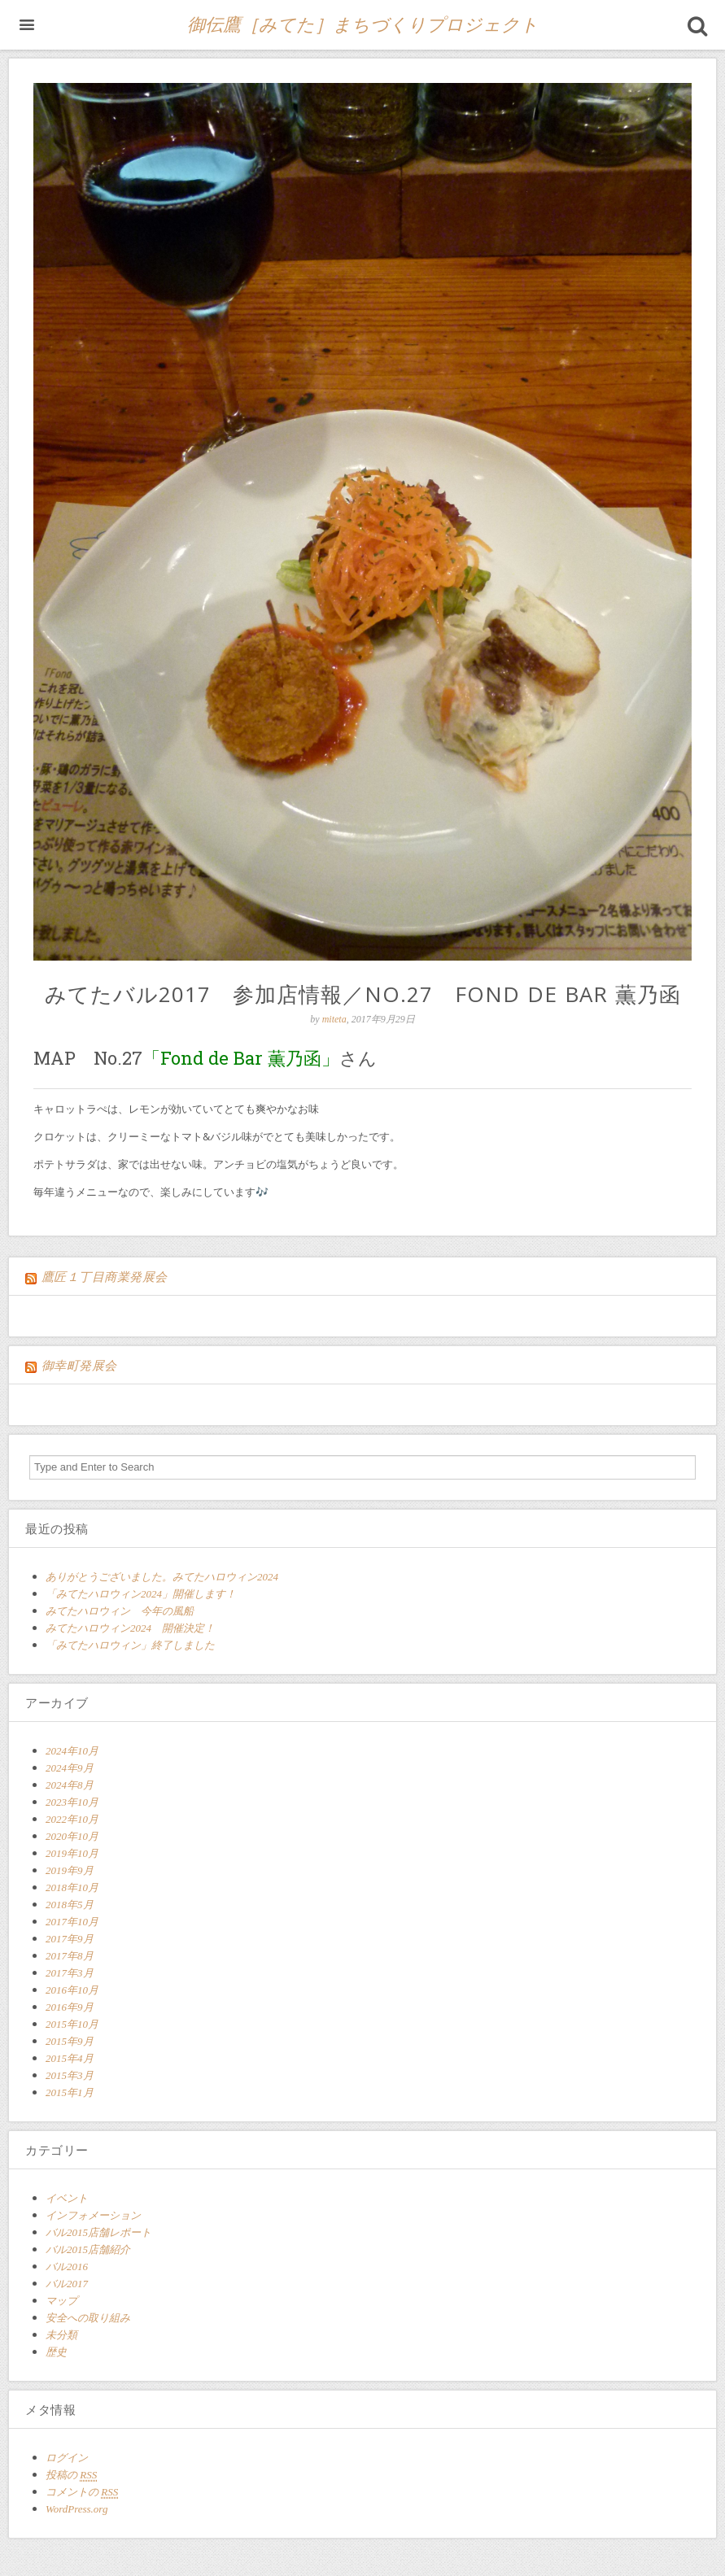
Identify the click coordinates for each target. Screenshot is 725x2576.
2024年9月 (70, 1768)
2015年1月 (70, 2092)
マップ (61, 2301)
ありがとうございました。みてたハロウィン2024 (167, 1577)
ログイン (67, 2458)
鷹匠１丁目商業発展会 (104, 1277)
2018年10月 (72, 1887)
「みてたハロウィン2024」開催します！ (141, 1594)
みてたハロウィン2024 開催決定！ (130, 1628)
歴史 (56, 2352)
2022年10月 (72, 1819)
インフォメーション (93, 2215)
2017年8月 (70, 1956)
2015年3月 (70, 2075)
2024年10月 (72, 1751)
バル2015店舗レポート (98, 2232)
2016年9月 (70, 2007)
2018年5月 (70, 1904)
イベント (67, 2198)
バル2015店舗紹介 (88, 2249)
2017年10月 (72, 1922)
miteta (334, 1019)
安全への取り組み (88, 2318)
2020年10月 (72, 1836)
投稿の (71, 2475)
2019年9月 (70, 1870)
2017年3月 (70, 1973)
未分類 (61, 2335)
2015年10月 (72, 2024)
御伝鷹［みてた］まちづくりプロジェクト (363, 25)
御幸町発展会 (79, 1365)
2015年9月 (70, 2041)
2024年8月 (70, 1785)
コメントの (82, 2492)
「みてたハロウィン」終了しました (130, 1645)
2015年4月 (70, 2058)
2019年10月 (72, 1853)
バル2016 (67, 2266)
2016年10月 (72, 1990)
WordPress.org (76, 2509)
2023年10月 (72, 1802)
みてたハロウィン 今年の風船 (120, 1611)
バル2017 (67, 2283)
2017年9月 (70, 1939)
